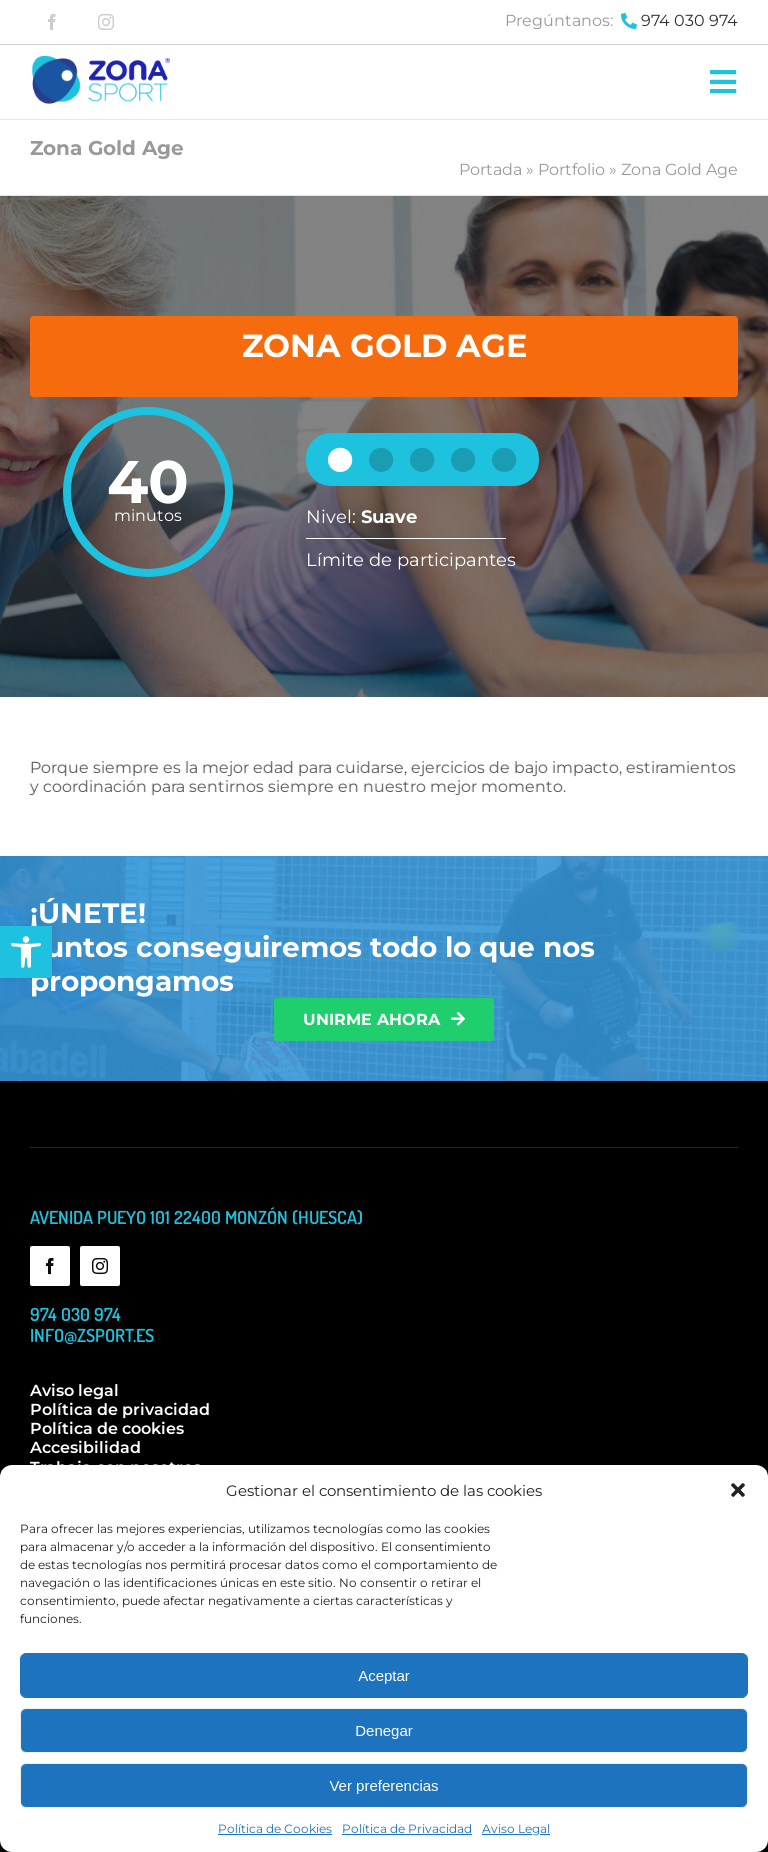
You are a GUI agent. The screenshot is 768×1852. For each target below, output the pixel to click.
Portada (490, 169)
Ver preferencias (383, 1785)
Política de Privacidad (407, 1828)
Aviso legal (74, 1390)
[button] (26, 952)
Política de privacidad (120, 1409)
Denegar (384, 1730)
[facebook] (52, 22)
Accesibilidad (85, 1447)
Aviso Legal (516, 1828)
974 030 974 (689, 20)
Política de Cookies (275, 1828)
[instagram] (106, 22)
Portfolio (571, 169)
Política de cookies (107, 1428)
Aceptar (384, 1675)
